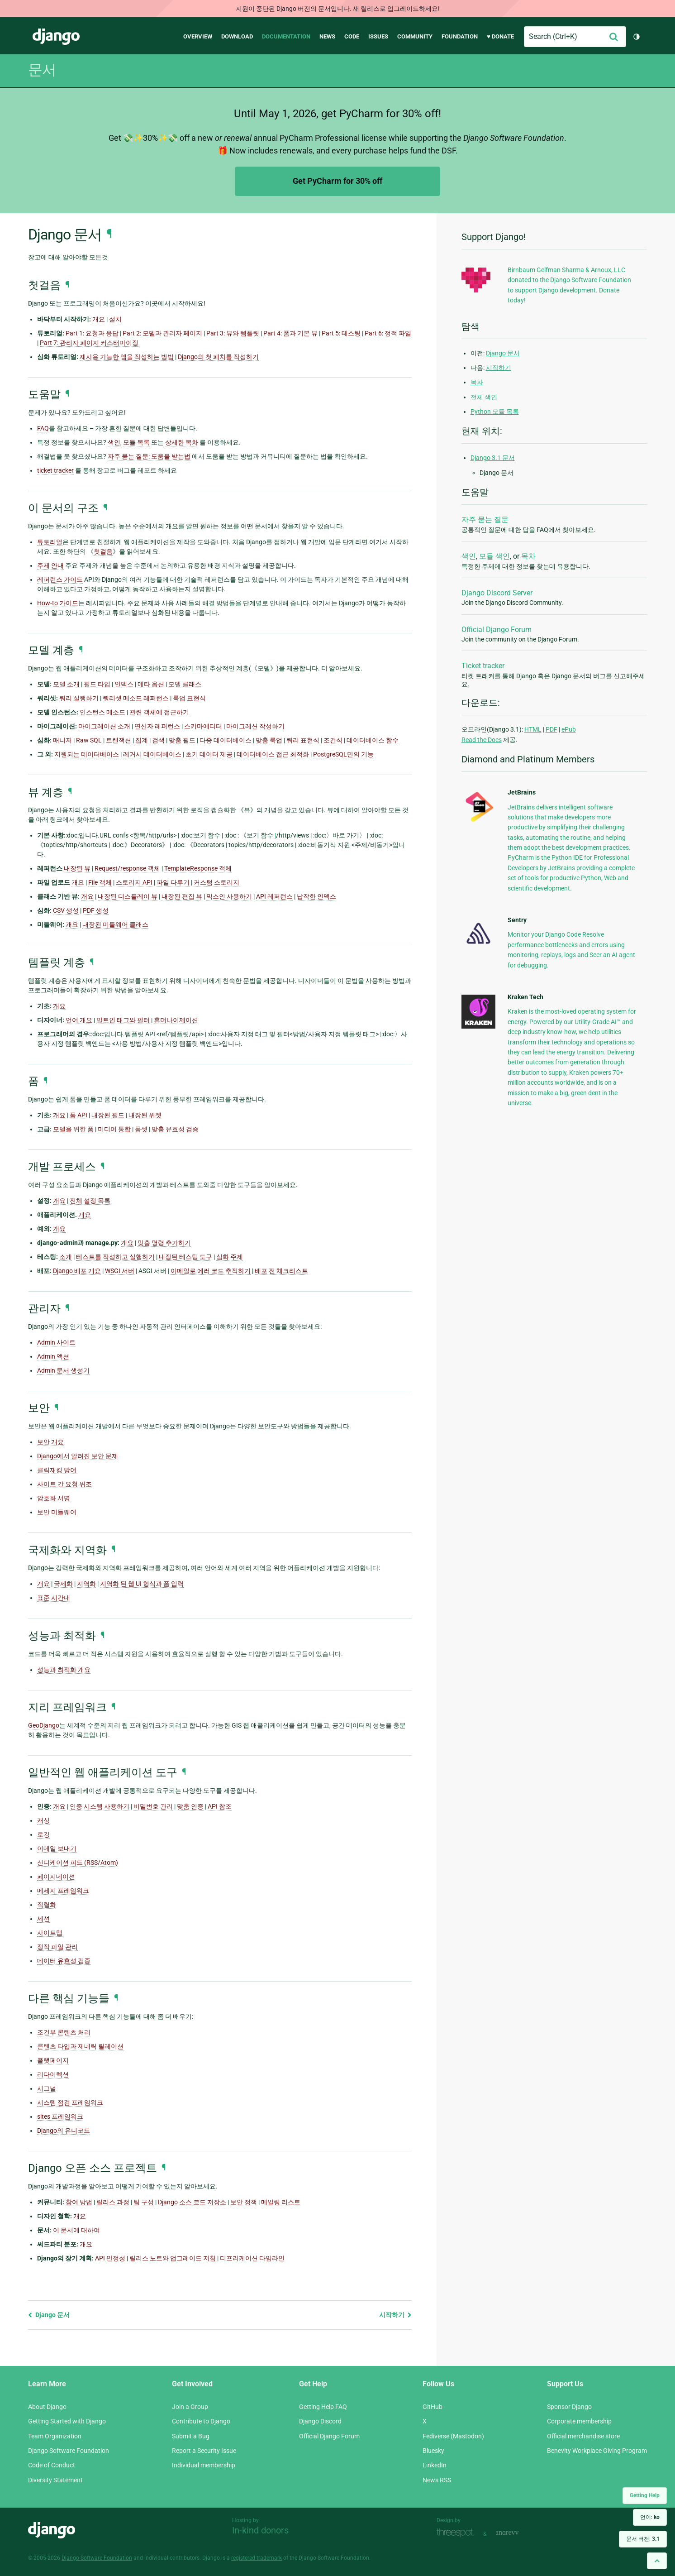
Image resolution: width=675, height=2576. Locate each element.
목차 (477, 382)
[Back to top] (656, 2561)
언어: (650, 2517)
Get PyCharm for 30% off (337, 181)
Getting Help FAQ (323, 2406)
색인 (468, 556)
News (327, 36)
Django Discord (320, 2421)
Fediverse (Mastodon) (453, 2436)
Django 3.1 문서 (493, 457)
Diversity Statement (55, 2480)
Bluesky (433, 2450)
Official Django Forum (496, 629)
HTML (533, 729)
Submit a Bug (190, 2436)
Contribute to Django (201, 2421)
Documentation (286, 36)
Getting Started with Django (67, 2421)
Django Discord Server (496, 593)
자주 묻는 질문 (485, 519)
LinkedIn (435, 2465)
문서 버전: (643, 2539)
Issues (378, 36)
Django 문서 (49, 2314)
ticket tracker (55, 470)
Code (351, 36)
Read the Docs (481, 739)
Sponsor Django (569, 2406)
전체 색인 (484, 397)
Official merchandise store (583, 2436)
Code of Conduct (51, 2465)
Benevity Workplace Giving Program (597, 2450)
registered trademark (256, 2558)
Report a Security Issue (204, 2450)
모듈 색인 (494, 556)
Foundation (460, 36)
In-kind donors (260, 2530)
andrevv (517, 2532)
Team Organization (54, 2436)
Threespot (458, 2532)
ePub (568, 729)
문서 (42, 69)
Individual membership (203, 2465)
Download (237, 36)
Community (415, 36)
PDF (551, 729)
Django (56, 37)
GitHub (432, 2406)
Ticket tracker (482, 665)
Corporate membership (579, 2421)
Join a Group (190, 2406)
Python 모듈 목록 (495, 411)
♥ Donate (500, 36)
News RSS (437, 2480)
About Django (47, 2406)
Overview (197, 36)
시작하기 (395, 2314)
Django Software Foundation (68, 2450)
